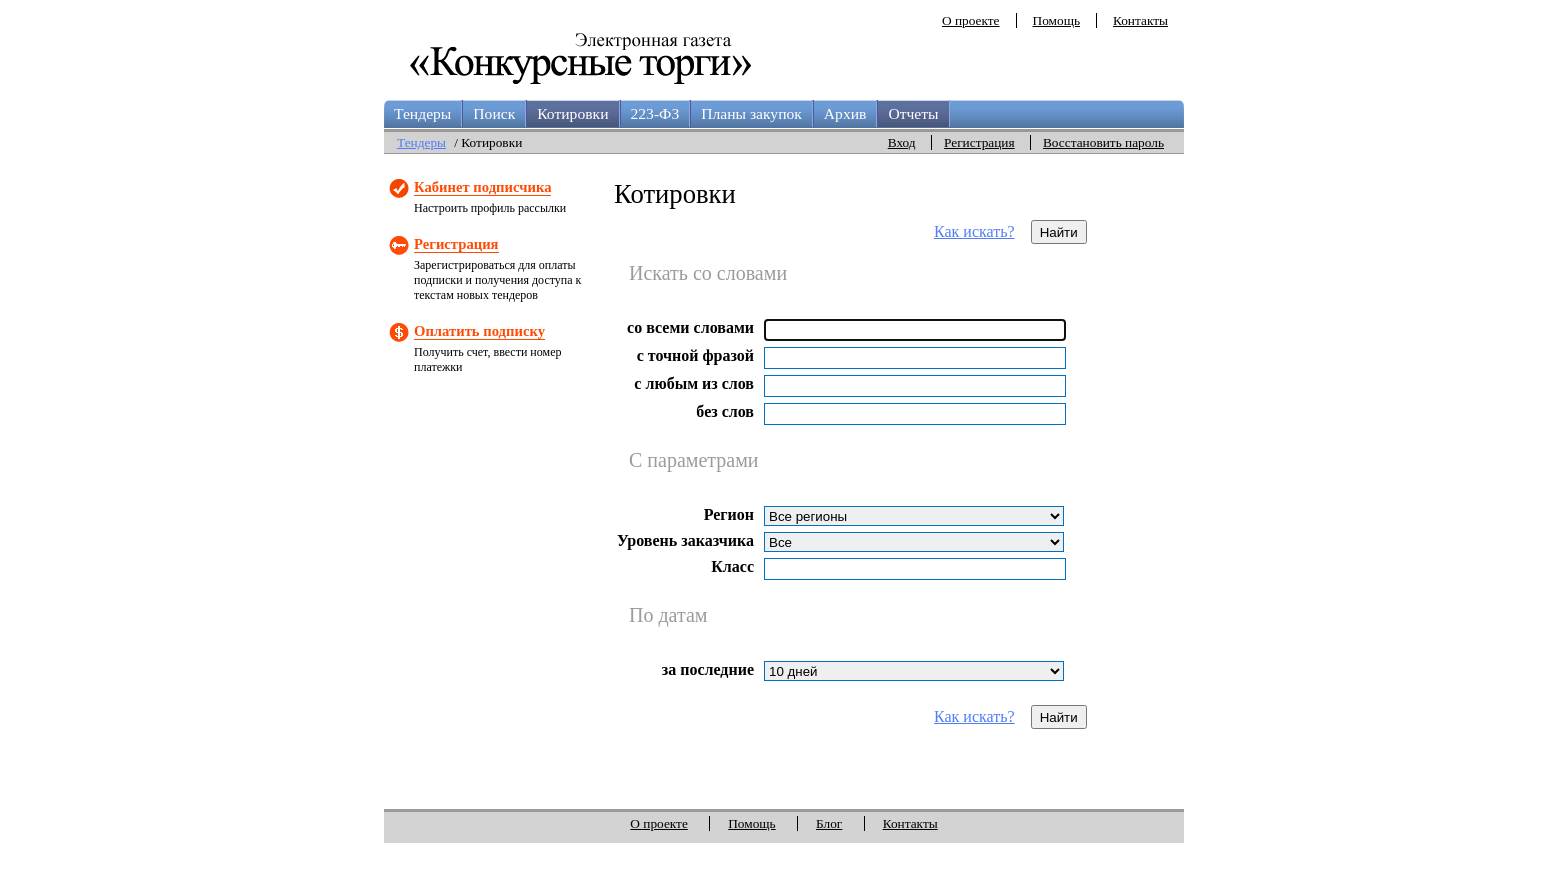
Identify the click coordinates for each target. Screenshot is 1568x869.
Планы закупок (751, 113)
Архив (845, 113)
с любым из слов (694, 383)
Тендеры (422, 113)
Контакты (1140, 20)
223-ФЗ (655, 113)
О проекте (971, 20)
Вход (902, 142)
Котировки (572, 113)
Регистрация (979, 142)
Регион (729, 514)
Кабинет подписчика (482, 187)
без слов (725, 411)
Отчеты (913, 113)
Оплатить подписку (479, 331)
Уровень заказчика (685, 540)
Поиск (494, 113)
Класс (732, 566)
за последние (708, 669)
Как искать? (974, 231)
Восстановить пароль (1103, 142)
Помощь (1056, 20)
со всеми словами (690, 327)
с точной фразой (695, 355)
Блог (829, 823)
